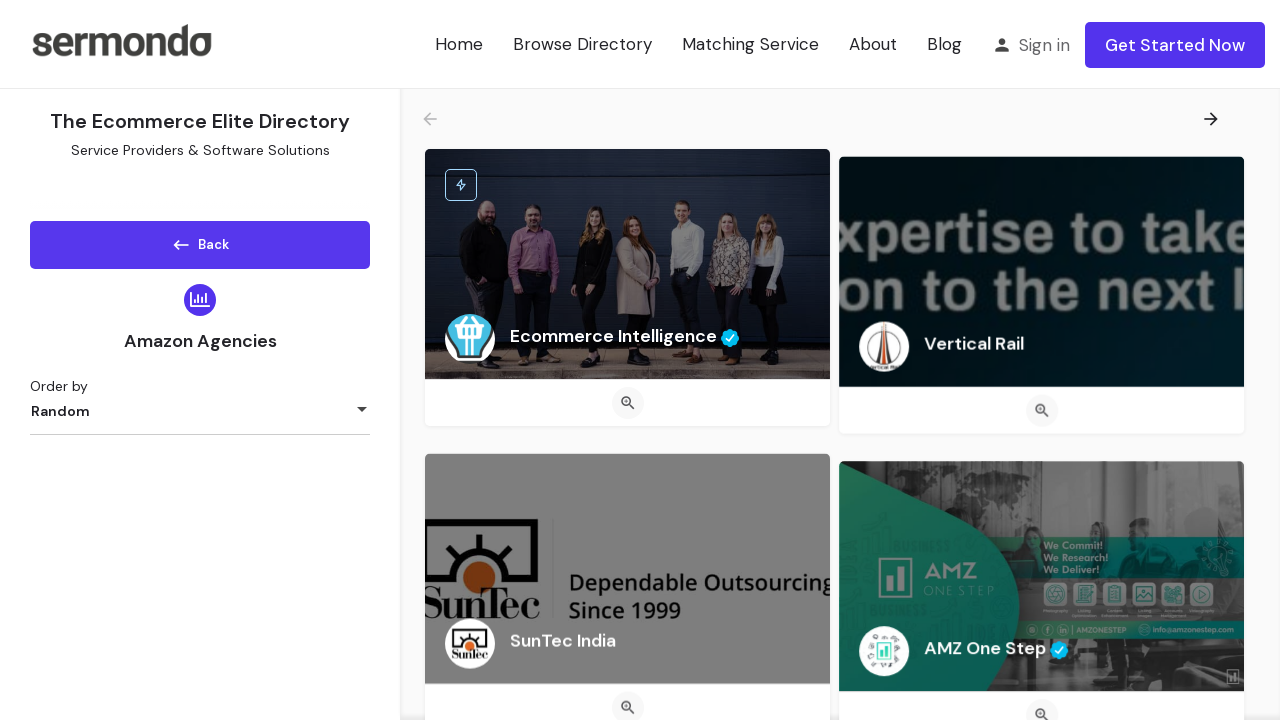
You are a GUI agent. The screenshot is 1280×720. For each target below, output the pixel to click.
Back (200, 241)
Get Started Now (1175, 45)
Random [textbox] (60, 418)
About (873, 44)
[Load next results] (1213, 119)
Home (459, 44)
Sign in (1044, 45)
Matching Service (750, 44)
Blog (944, 44)
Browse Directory (582, 44)
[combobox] (200, 418)
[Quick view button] (628, 403)
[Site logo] (121, 43)
